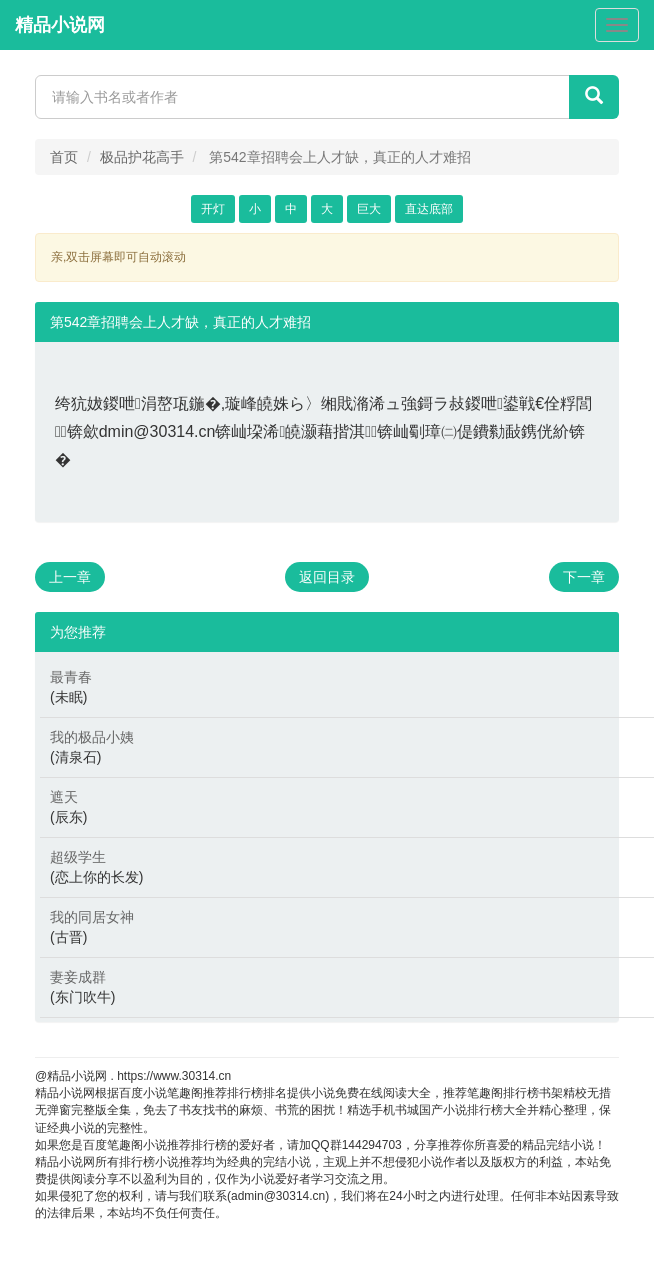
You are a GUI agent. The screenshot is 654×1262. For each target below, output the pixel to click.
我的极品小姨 (92, 737)
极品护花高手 (142, 157)
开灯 (213, 209)
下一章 (584, 577)
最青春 (71, 677)
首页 (64, 157)
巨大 (369, 209)
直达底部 (429, 209)
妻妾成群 (78, 977)
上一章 (70, 577)
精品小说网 (60, 25)
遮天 (64, 797)
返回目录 (327, 577)
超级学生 (78, 857)
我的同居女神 (92, 917)
